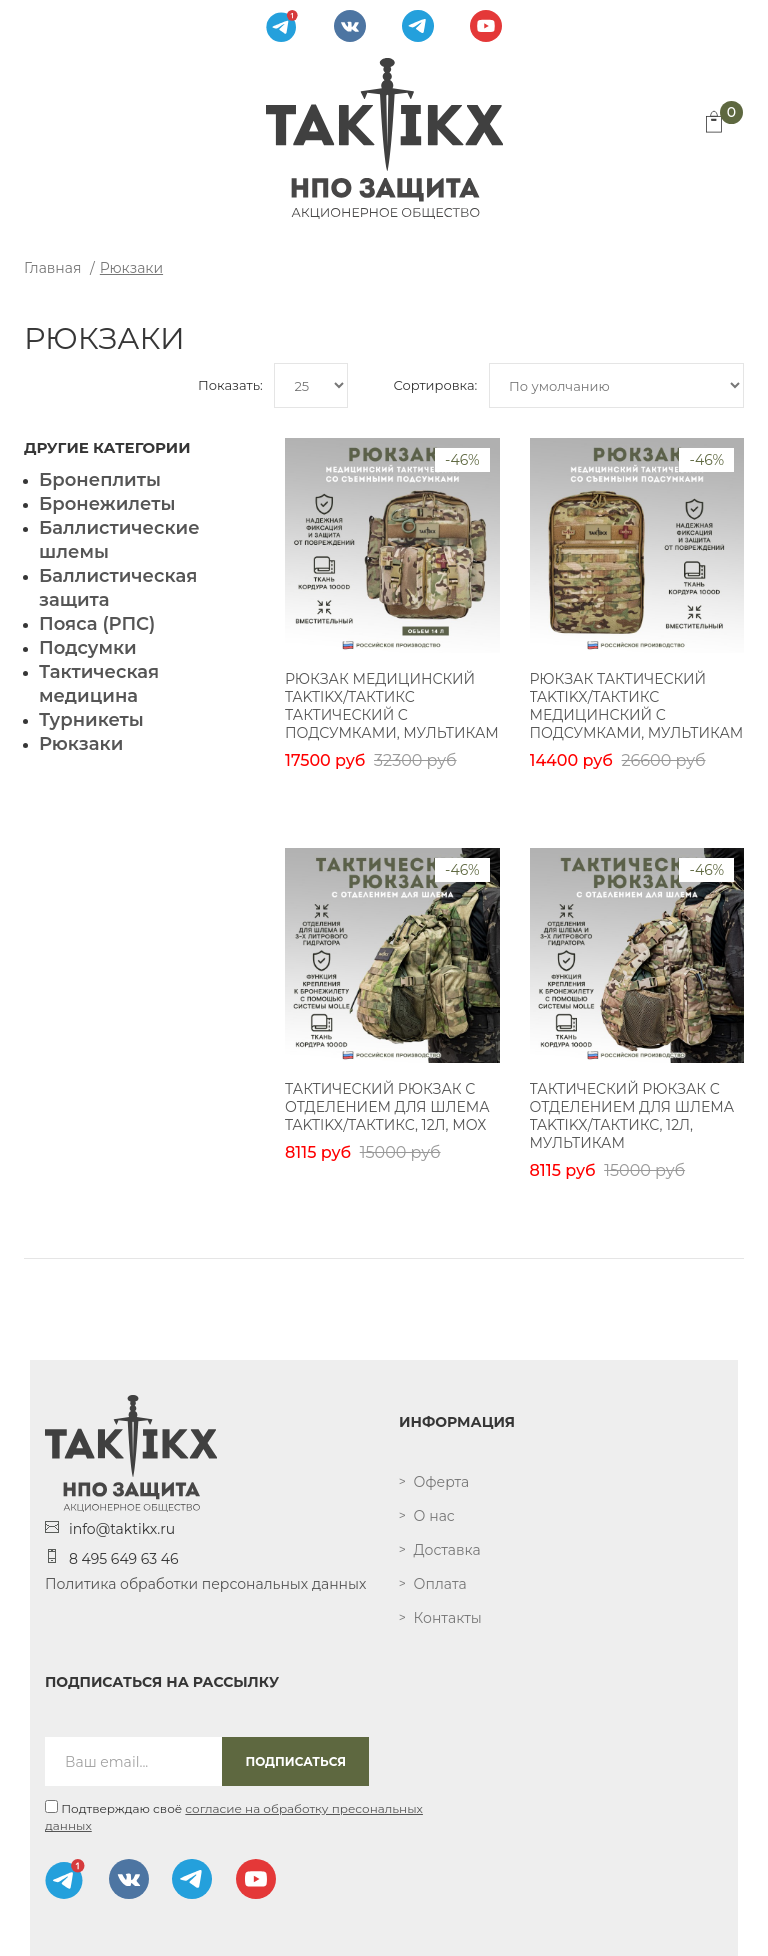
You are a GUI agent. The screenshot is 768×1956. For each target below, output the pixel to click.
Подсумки (88, 648)
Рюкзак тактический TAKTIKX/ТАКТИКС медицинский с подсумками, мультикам (637, 706)
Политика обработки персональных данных (205, 1584)
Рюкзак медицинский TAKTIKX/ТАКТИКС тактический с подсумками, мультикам (392, 706)
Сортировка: (435, 385)
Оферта (442, 1482)
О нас (434, 1516)
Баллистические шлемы (119, 540)
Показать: (230, 385)
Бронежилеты (107, 504)
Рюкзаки (131, 268)
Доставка (447, 1550)
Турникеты (91, 720)
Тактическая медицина (99, 684)
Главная (52, 268)
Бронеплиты (100, 480)
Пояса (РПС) (97, 624)
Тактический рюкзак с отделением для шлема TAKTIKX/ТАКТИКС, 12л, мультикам (632, 1116)
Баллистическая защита (118, 588)
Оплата (440, 1584)
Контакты (448, 1618)
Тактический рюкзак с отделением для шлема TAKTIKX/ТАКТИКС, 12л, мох (387, 1107)
